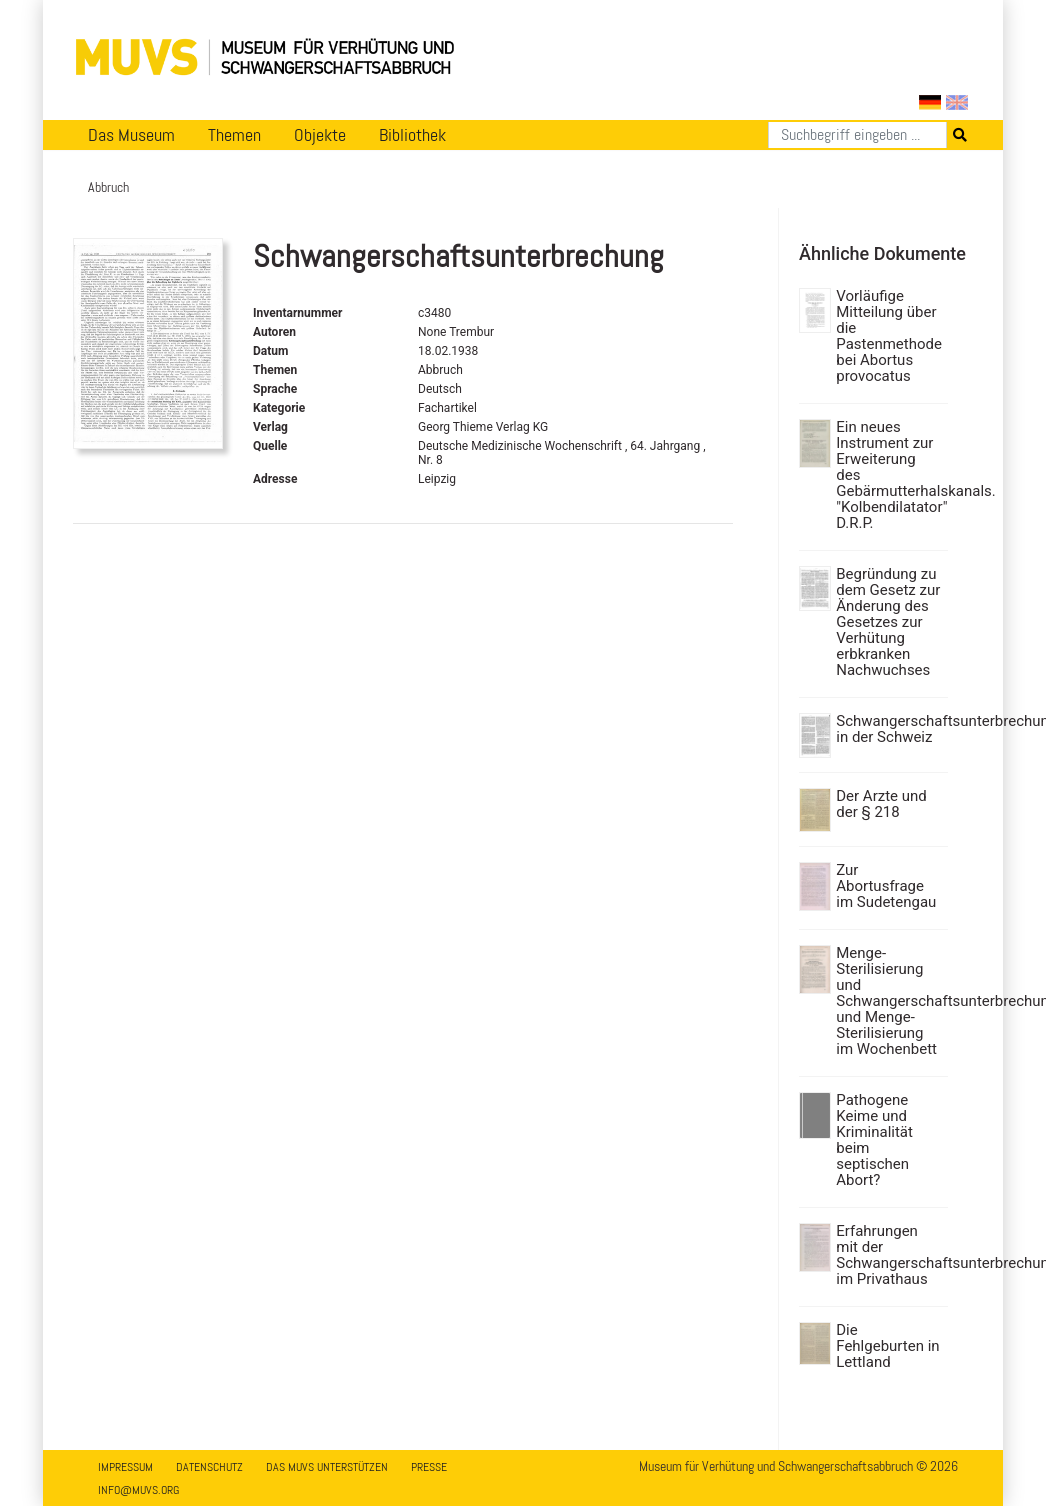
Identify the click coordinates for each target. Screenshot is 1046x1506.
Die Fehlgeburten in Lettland (887, 1346)
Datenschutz (209, 1467)
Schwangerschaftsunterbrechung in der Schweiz (889, 729)
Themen (234, 135)
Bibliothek (412, 135)
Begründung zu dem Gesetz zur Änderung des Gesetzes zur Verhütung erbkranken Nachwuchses (888, 622)
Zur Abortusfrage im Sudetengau (886, 886)
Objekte (320, 135)
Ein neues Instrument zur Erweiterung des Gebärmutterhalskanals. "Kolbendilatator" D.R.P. (889, 475)
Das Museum (131, 135)
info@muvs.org (138, 1490)
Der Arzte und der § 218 (881, 804)
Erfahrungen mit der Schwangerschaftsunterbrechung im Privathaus (889, 1255)
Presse (429, 1467)
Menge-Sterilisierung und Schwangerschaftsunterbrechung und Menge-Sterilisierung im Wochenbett (889, 1001)
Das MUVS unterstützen (327, 1467)
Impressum (125, 1467)
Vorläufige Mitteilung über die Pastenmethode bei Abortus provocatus (889, 336)
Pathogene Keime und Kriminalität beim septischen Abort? (874, 1140)
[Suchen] (857, 135)
